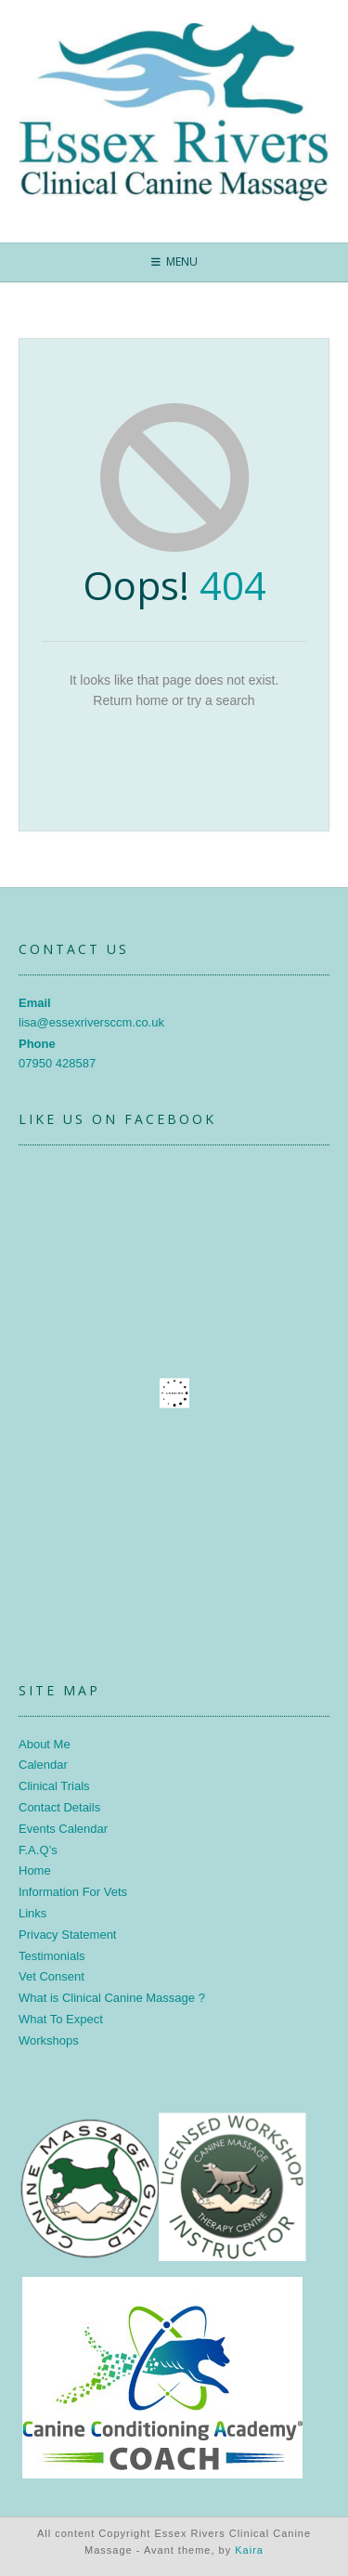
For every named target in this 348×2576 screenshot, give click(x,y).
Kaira (249, 2550)
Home (35, 1870)
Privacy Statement (68, 1935)
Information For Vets (73, 1892)
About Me (45, 1744)
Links (32, 1913)
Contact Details (59, 1807)
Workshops (49, 2040)
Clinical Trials (54, 1786)
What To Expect (61, 2019)
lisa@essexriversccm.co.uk (91, 1022)
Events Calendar (63, 1829)
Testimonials (52, 1956)
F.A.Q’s (38, 1850)
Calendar (43, 1765)
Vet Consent (51, 1976)
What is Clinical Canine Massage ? (112, 1998)
